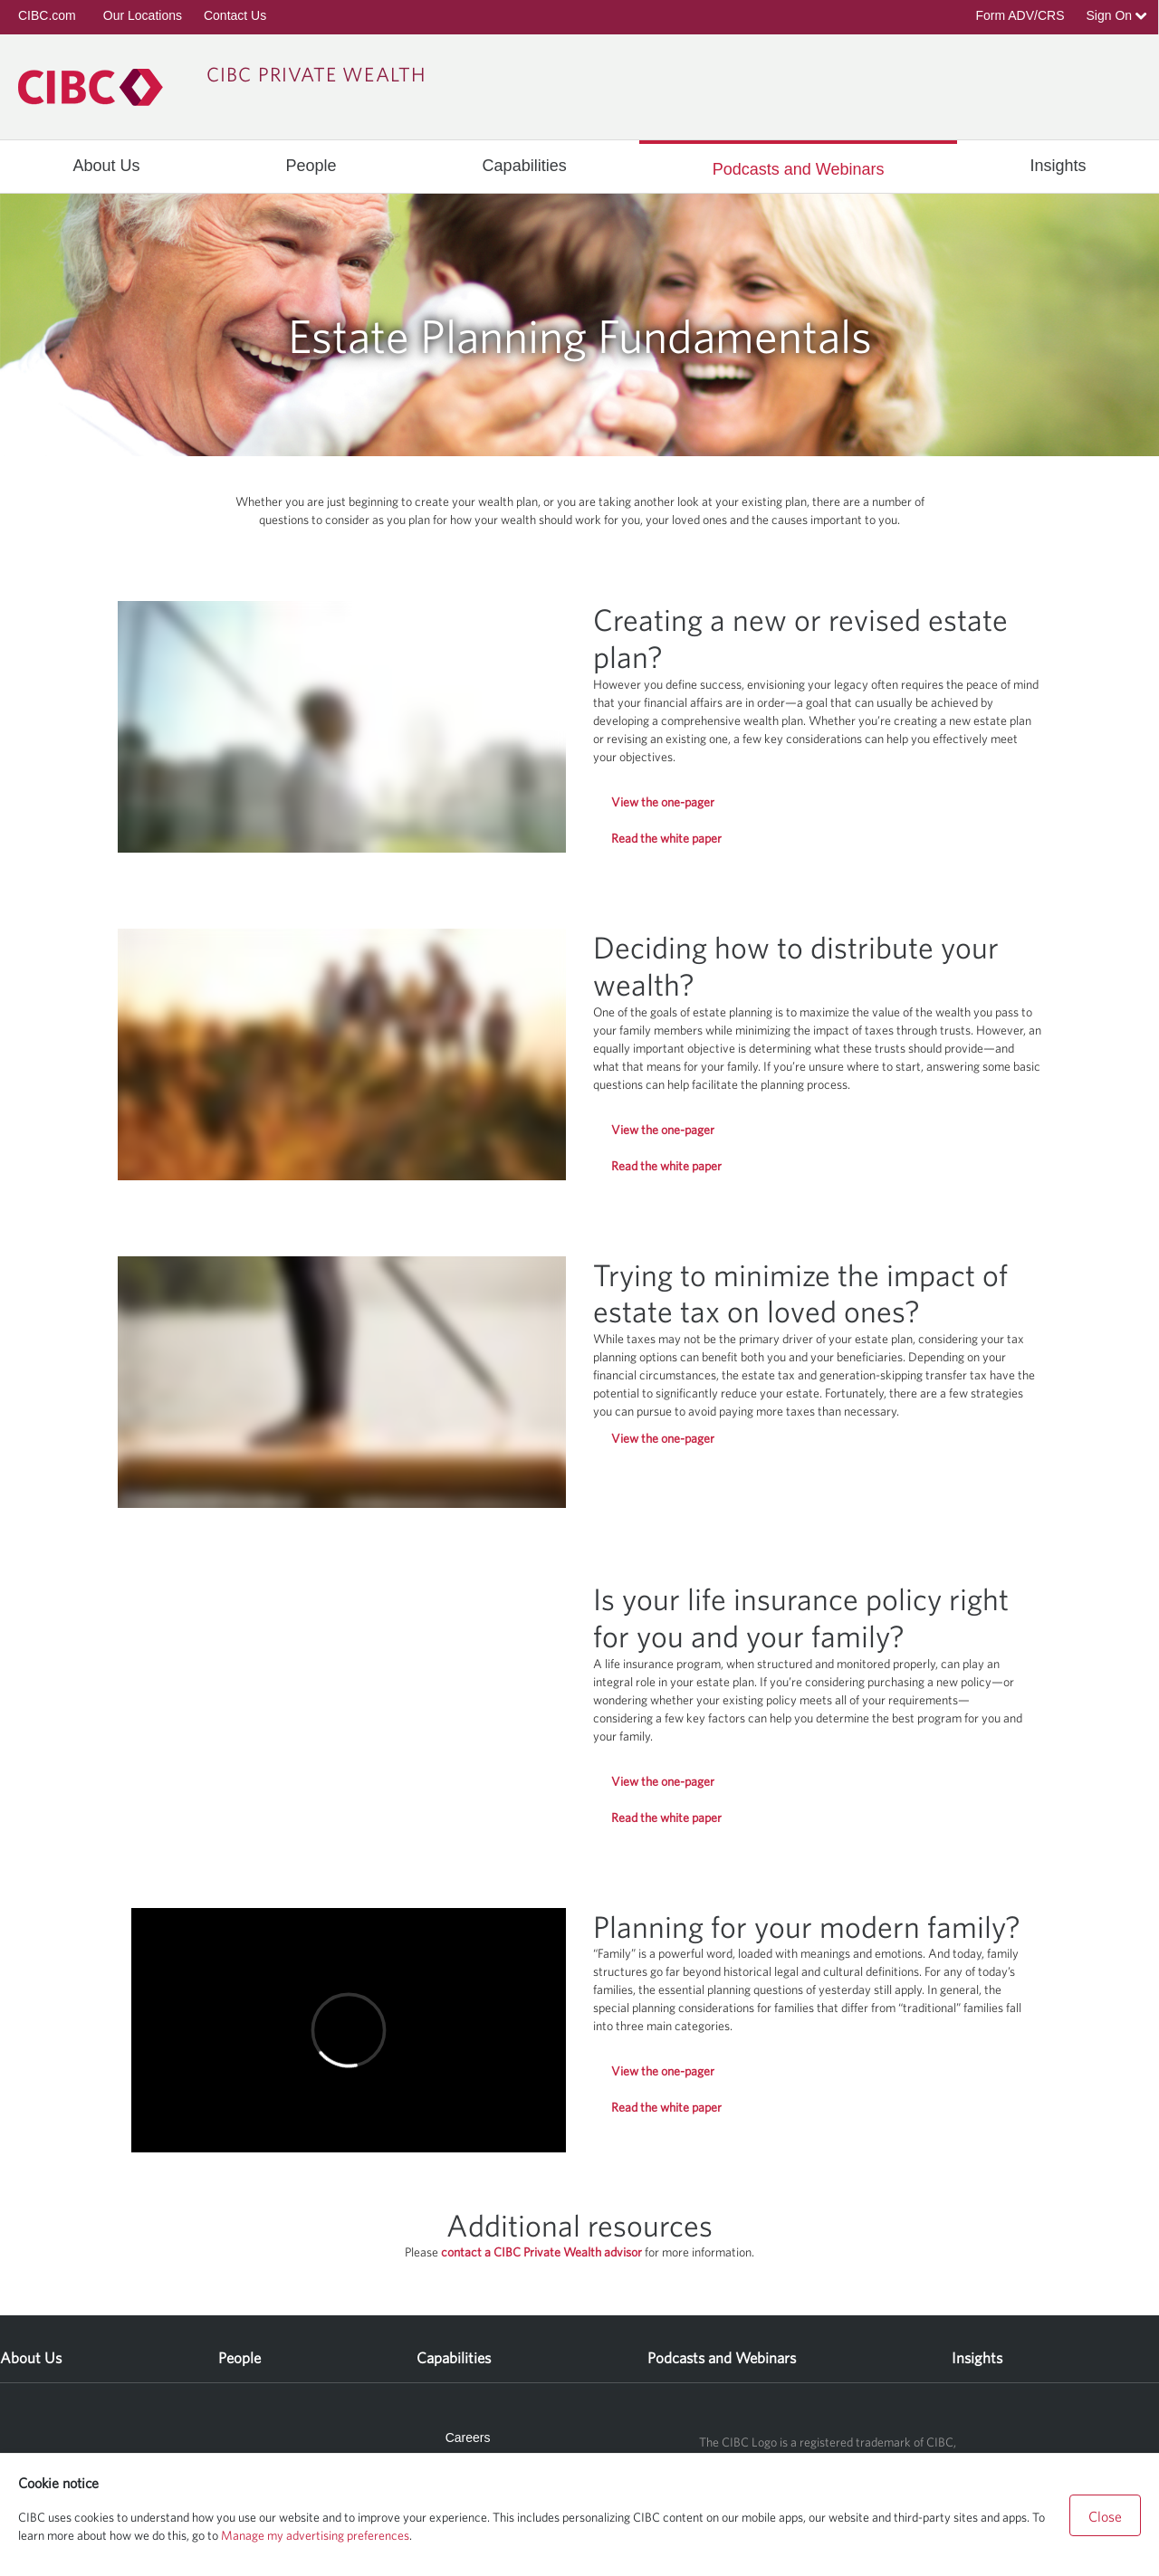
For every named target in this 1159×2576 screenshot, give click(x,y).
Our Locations (142, 15)
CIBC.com (47, 15)
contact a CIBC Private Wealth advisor (543, 2252)
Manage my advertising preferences (315, 2535)
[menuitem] (106, 165)
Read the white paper (666, 838)
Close (1105, 2516)
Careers (468, 2437)
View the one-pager (662, 802)
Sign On (1117, 15)
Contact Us (235, 15)
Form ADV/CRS (1019, 15)
